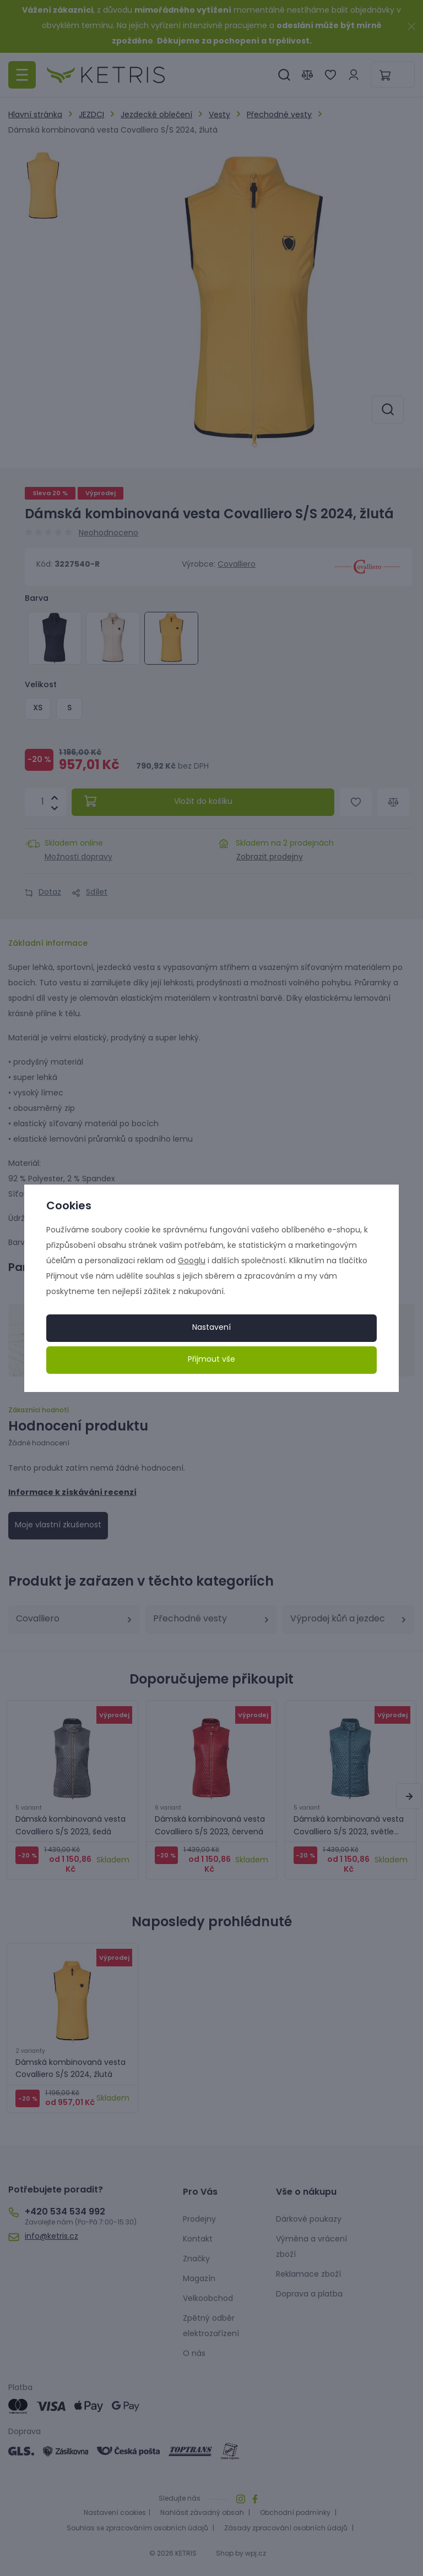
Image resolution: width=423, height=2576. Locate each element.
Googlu (191, 1261)
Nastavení (211, 1328)
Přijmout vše (211, 1360)
